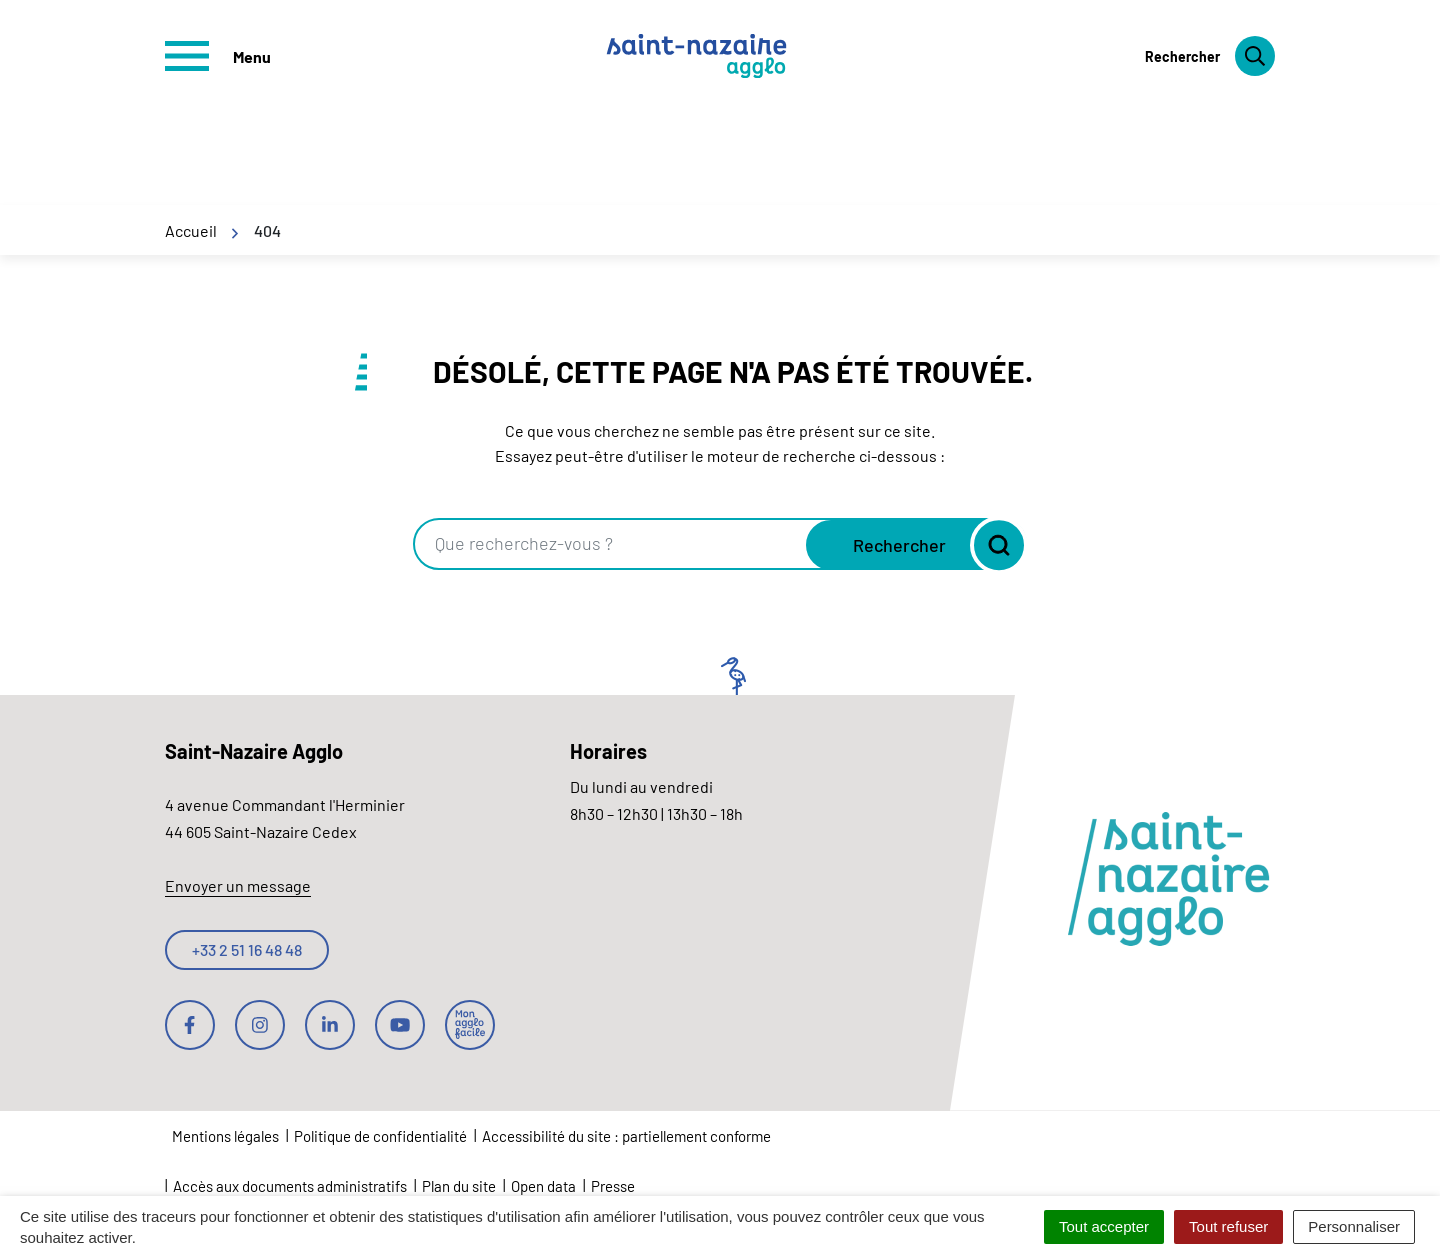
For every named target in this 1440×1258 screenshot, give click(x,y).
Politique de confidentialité (380, 1136)
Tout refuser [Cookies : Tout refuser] (1228, 1226)
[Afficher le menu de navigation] (218, 56)
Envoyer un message (238, 885)
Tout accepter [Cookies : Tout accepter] (1104, 1226)
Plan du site (459, 1186)
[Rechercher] (1210, 56)
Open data (543, 1186)
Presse (613, 1186)
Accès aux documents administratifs (290, 1186)
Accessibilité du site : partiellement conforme (626, 1136)
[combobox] (611, 544)
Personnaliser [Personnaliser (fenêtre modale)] (1354, 1226)
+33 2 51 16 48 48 (247, 949)
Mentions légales (225, 1136)
